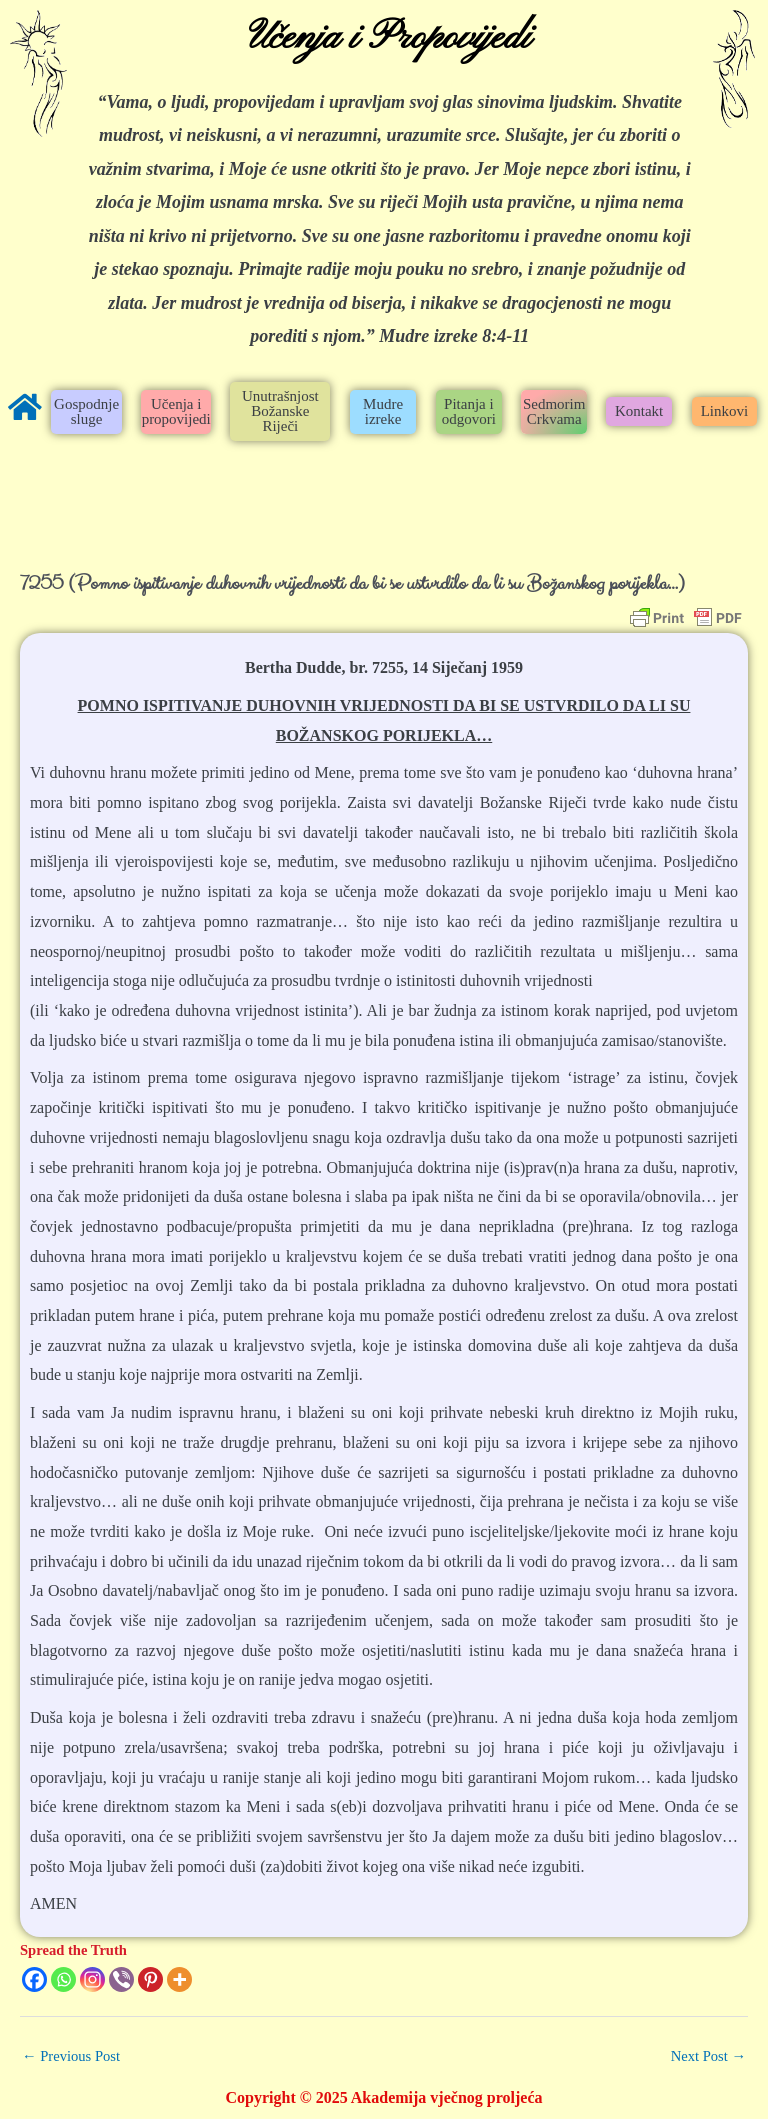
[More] (179, 1979)
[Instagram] (92, 1979)
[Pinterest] (150, 1979)
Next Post (708, 2056)
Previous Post (71, 2056)
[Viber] (121, 1979)
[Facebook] (34, 1979)
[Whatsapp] (63, 1979)
